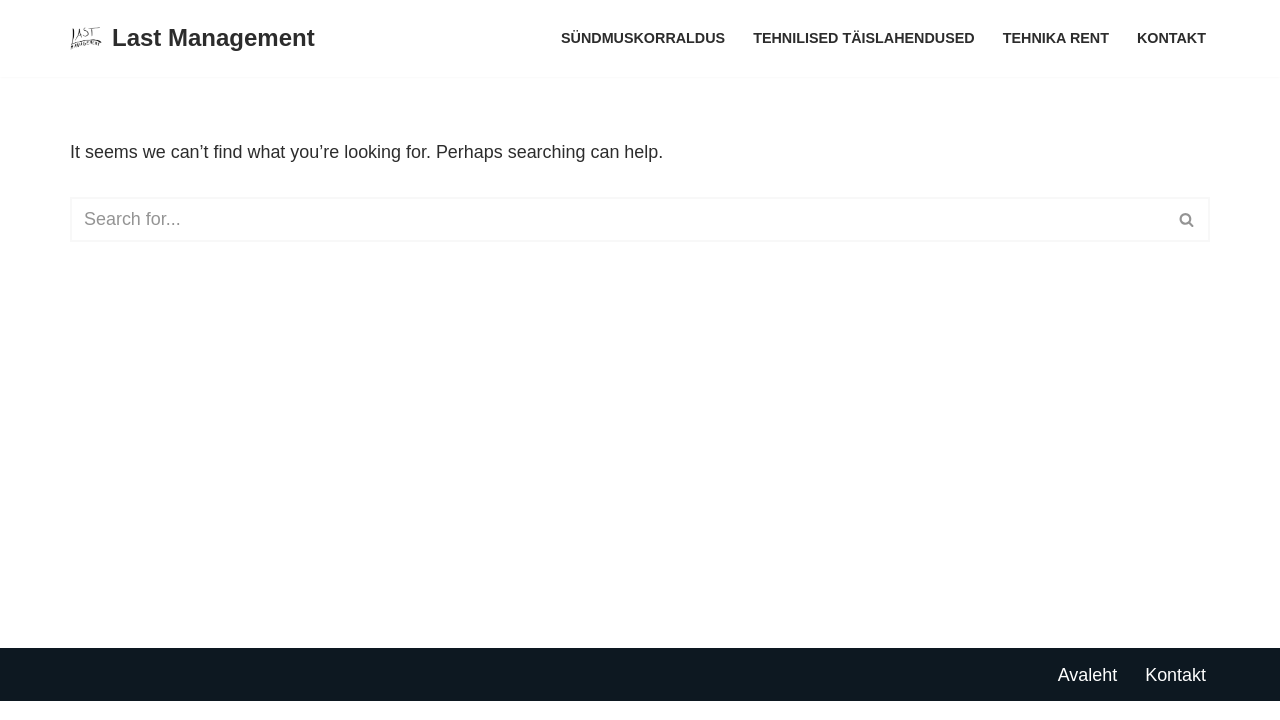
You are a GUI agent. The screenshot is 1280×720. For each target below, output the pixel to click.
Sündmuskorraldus (641, 38)
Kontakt (1171, 38)
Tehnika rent (1055, 38)
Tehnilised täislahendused (863, 38)
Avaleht (1087, 693)
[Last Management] (192, 38)
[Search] (617, 219)
